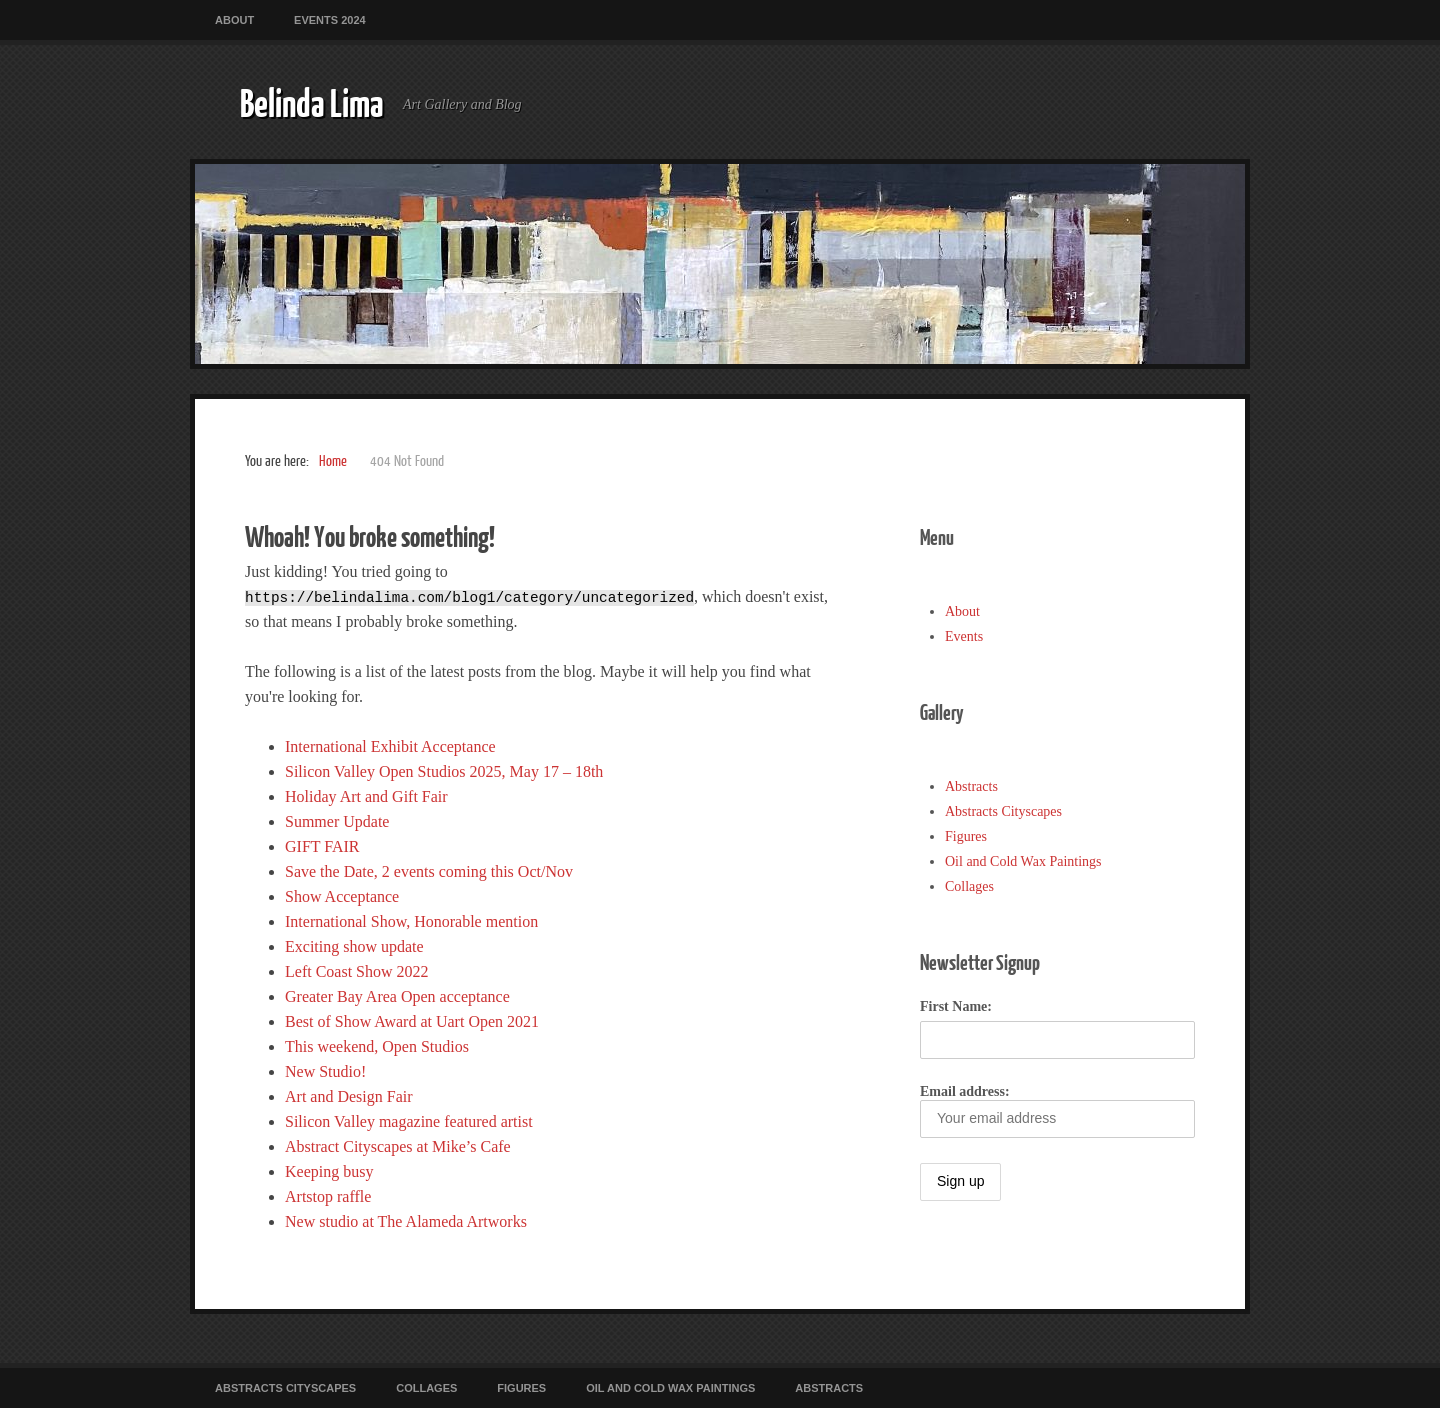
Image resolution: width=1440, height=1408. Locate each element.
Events (964, 636)
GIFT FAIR (322, 846)
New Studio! (325, 1071)
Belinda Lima (311, 102)
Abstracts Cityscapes (1003, 811)
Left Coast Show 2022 (357, 971)
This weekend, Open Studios (377, 1046)
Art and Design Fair (349, 1096)
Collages (969, 886)
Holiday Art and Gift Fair (366, 796)
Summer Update (337, 821)
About (234, 20)
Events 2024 (330, 20)
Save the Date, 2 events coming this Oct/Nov (429, 871)
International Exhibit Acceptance (390, 746)
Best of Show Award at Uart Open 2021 (412, 1021)
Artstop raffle (328, 1196)
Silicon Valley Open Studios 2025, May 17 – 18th (444, 771)
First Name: (956, 1006)
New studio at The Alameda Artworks (406, 1221)
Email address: (1057, 1111)
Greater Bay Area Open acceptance (397, 996)
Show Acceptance (342, 896)
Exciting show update (354, 946)
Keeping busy (329, 1171)
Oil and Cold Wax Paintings (1023, 861)
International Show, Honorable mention (411, 921)
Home (333, 461)
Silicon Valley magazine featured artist (409, 1121)
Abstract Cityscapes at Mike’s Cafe (398, 1146)
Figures (966, 836)
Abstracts (971, 786)
